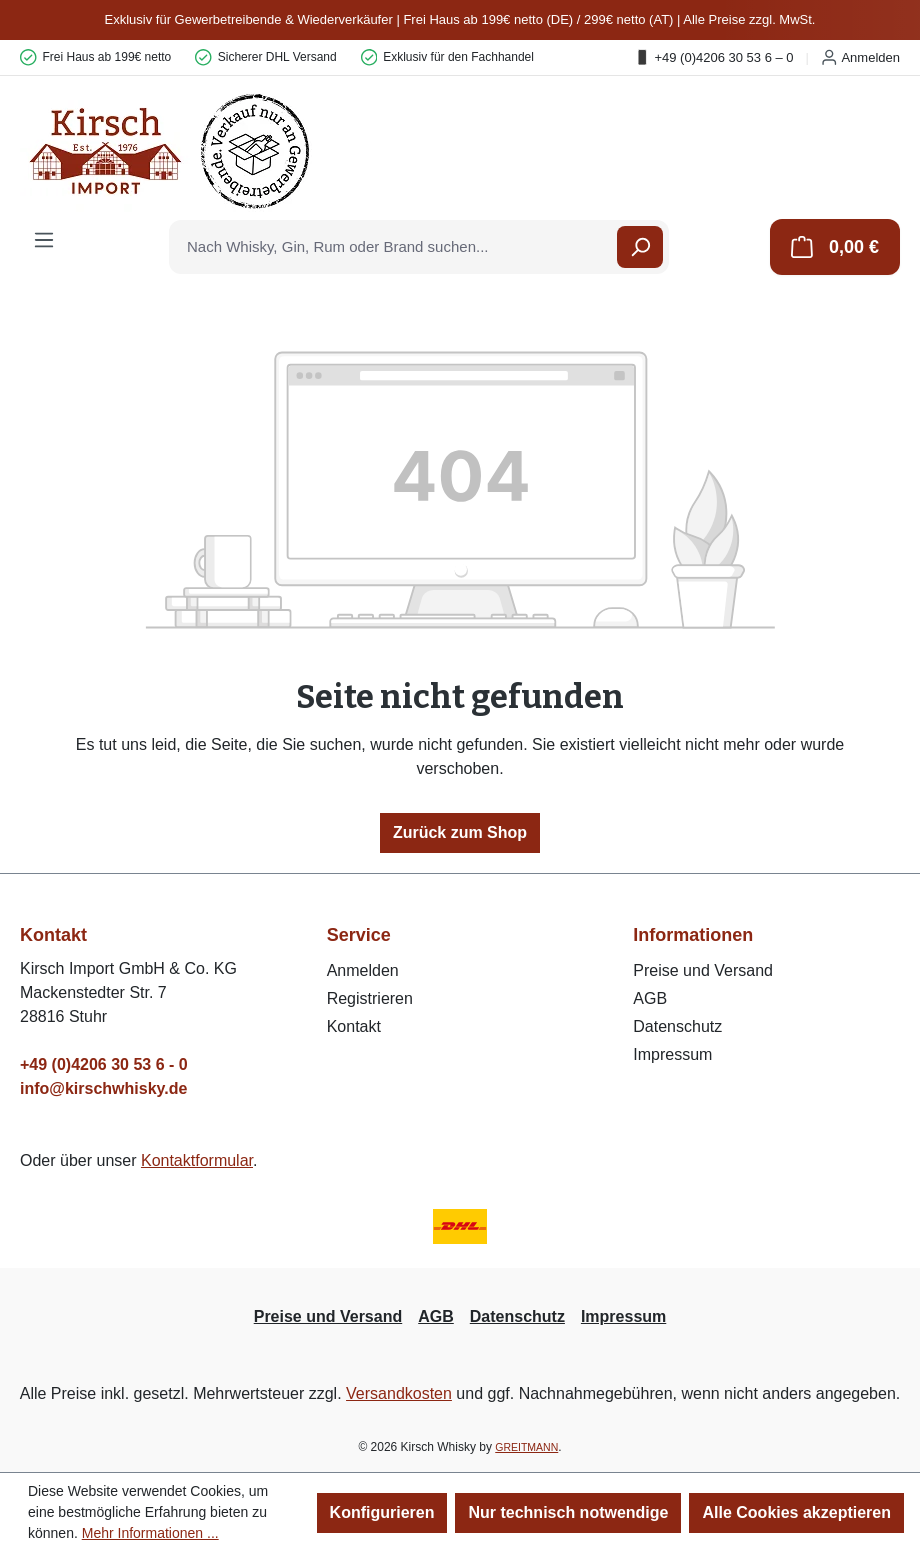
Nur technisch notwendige (568, 1512)
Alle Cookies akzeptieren (796, 1512)
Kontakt (354, 1026)
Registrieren (370, 998)
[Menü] (44, 240)
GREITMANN (526, 1447)
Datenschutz (677, 1026)
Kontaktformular (197, 1160)
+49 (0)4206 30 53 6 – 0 (714, 57)
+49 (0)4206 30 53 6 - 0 (104, 1064)
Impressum (672, 1054)
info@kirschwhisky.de (103, 1088)
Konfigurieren (382, 1512)
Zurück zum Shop (460, 832)
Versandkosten (399, 1393)
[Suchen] (640, 247)
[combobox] (394, 247)
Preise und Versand (703, 970)
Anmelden (860, 57)
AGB (650, 998)
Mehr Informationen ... (150, 1533)
